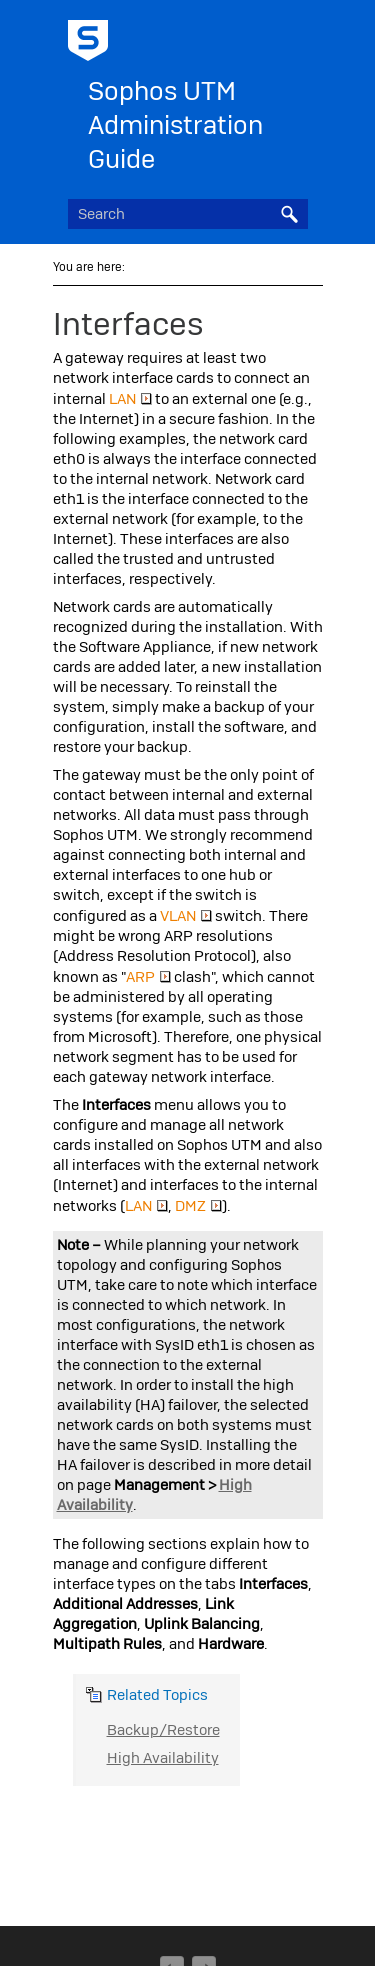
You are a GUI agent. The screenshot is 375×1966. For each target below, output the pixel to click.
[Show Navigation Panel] (297, 35)
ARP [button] (148, 977)
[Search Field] (188, 214)
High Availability (163, 1758)
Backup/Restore (163, 1730)
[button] (290, 214)
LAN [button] (130, 399)
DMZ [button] (198, 1206)
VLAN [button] (186, 916)
